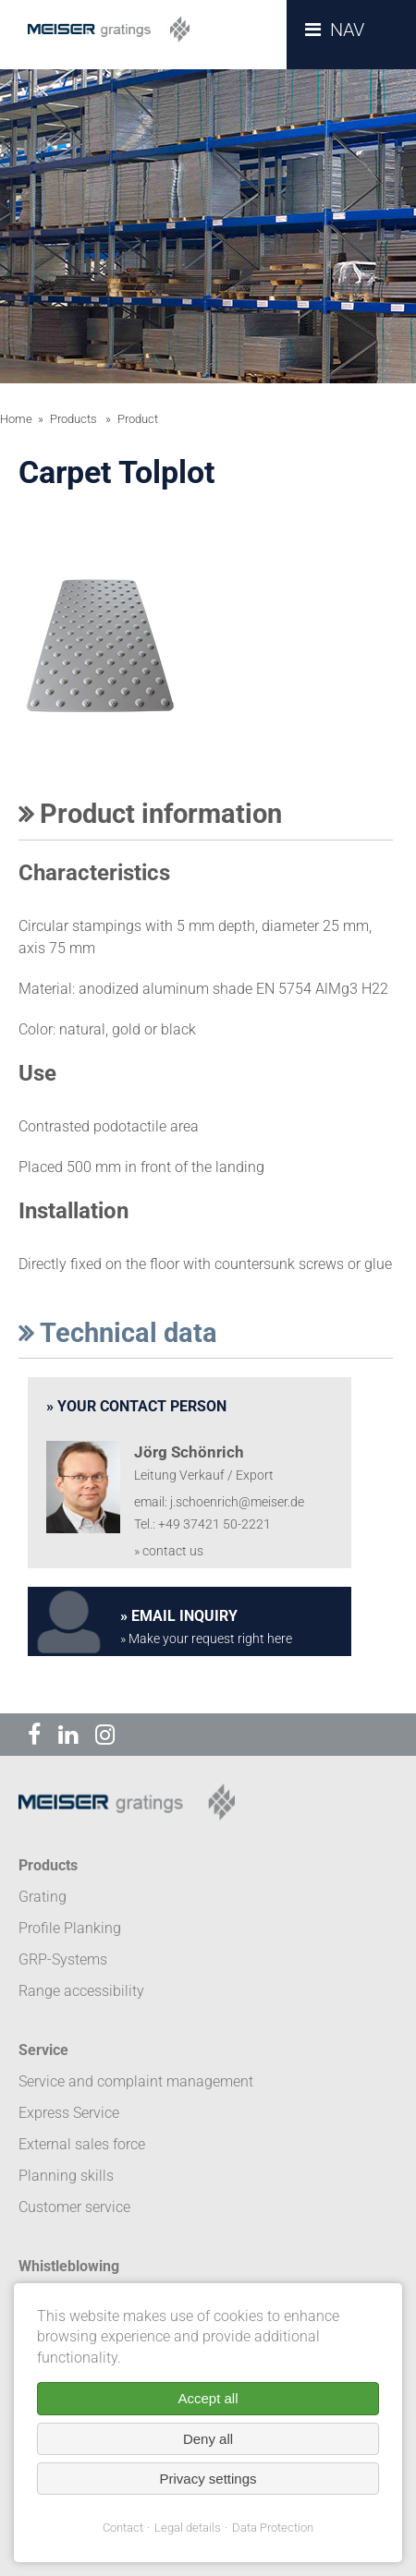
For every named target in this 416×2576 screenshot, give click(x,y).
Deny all (208, 2439)
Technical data (117, 1332)
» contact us (168, 1551)
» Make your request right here (206, 1639)
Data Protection (272, 2527)
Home (16, 419)
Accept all (207, 2398)
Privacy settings (207, 2478)
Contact (123, 2527)
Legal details (187, 2527)
